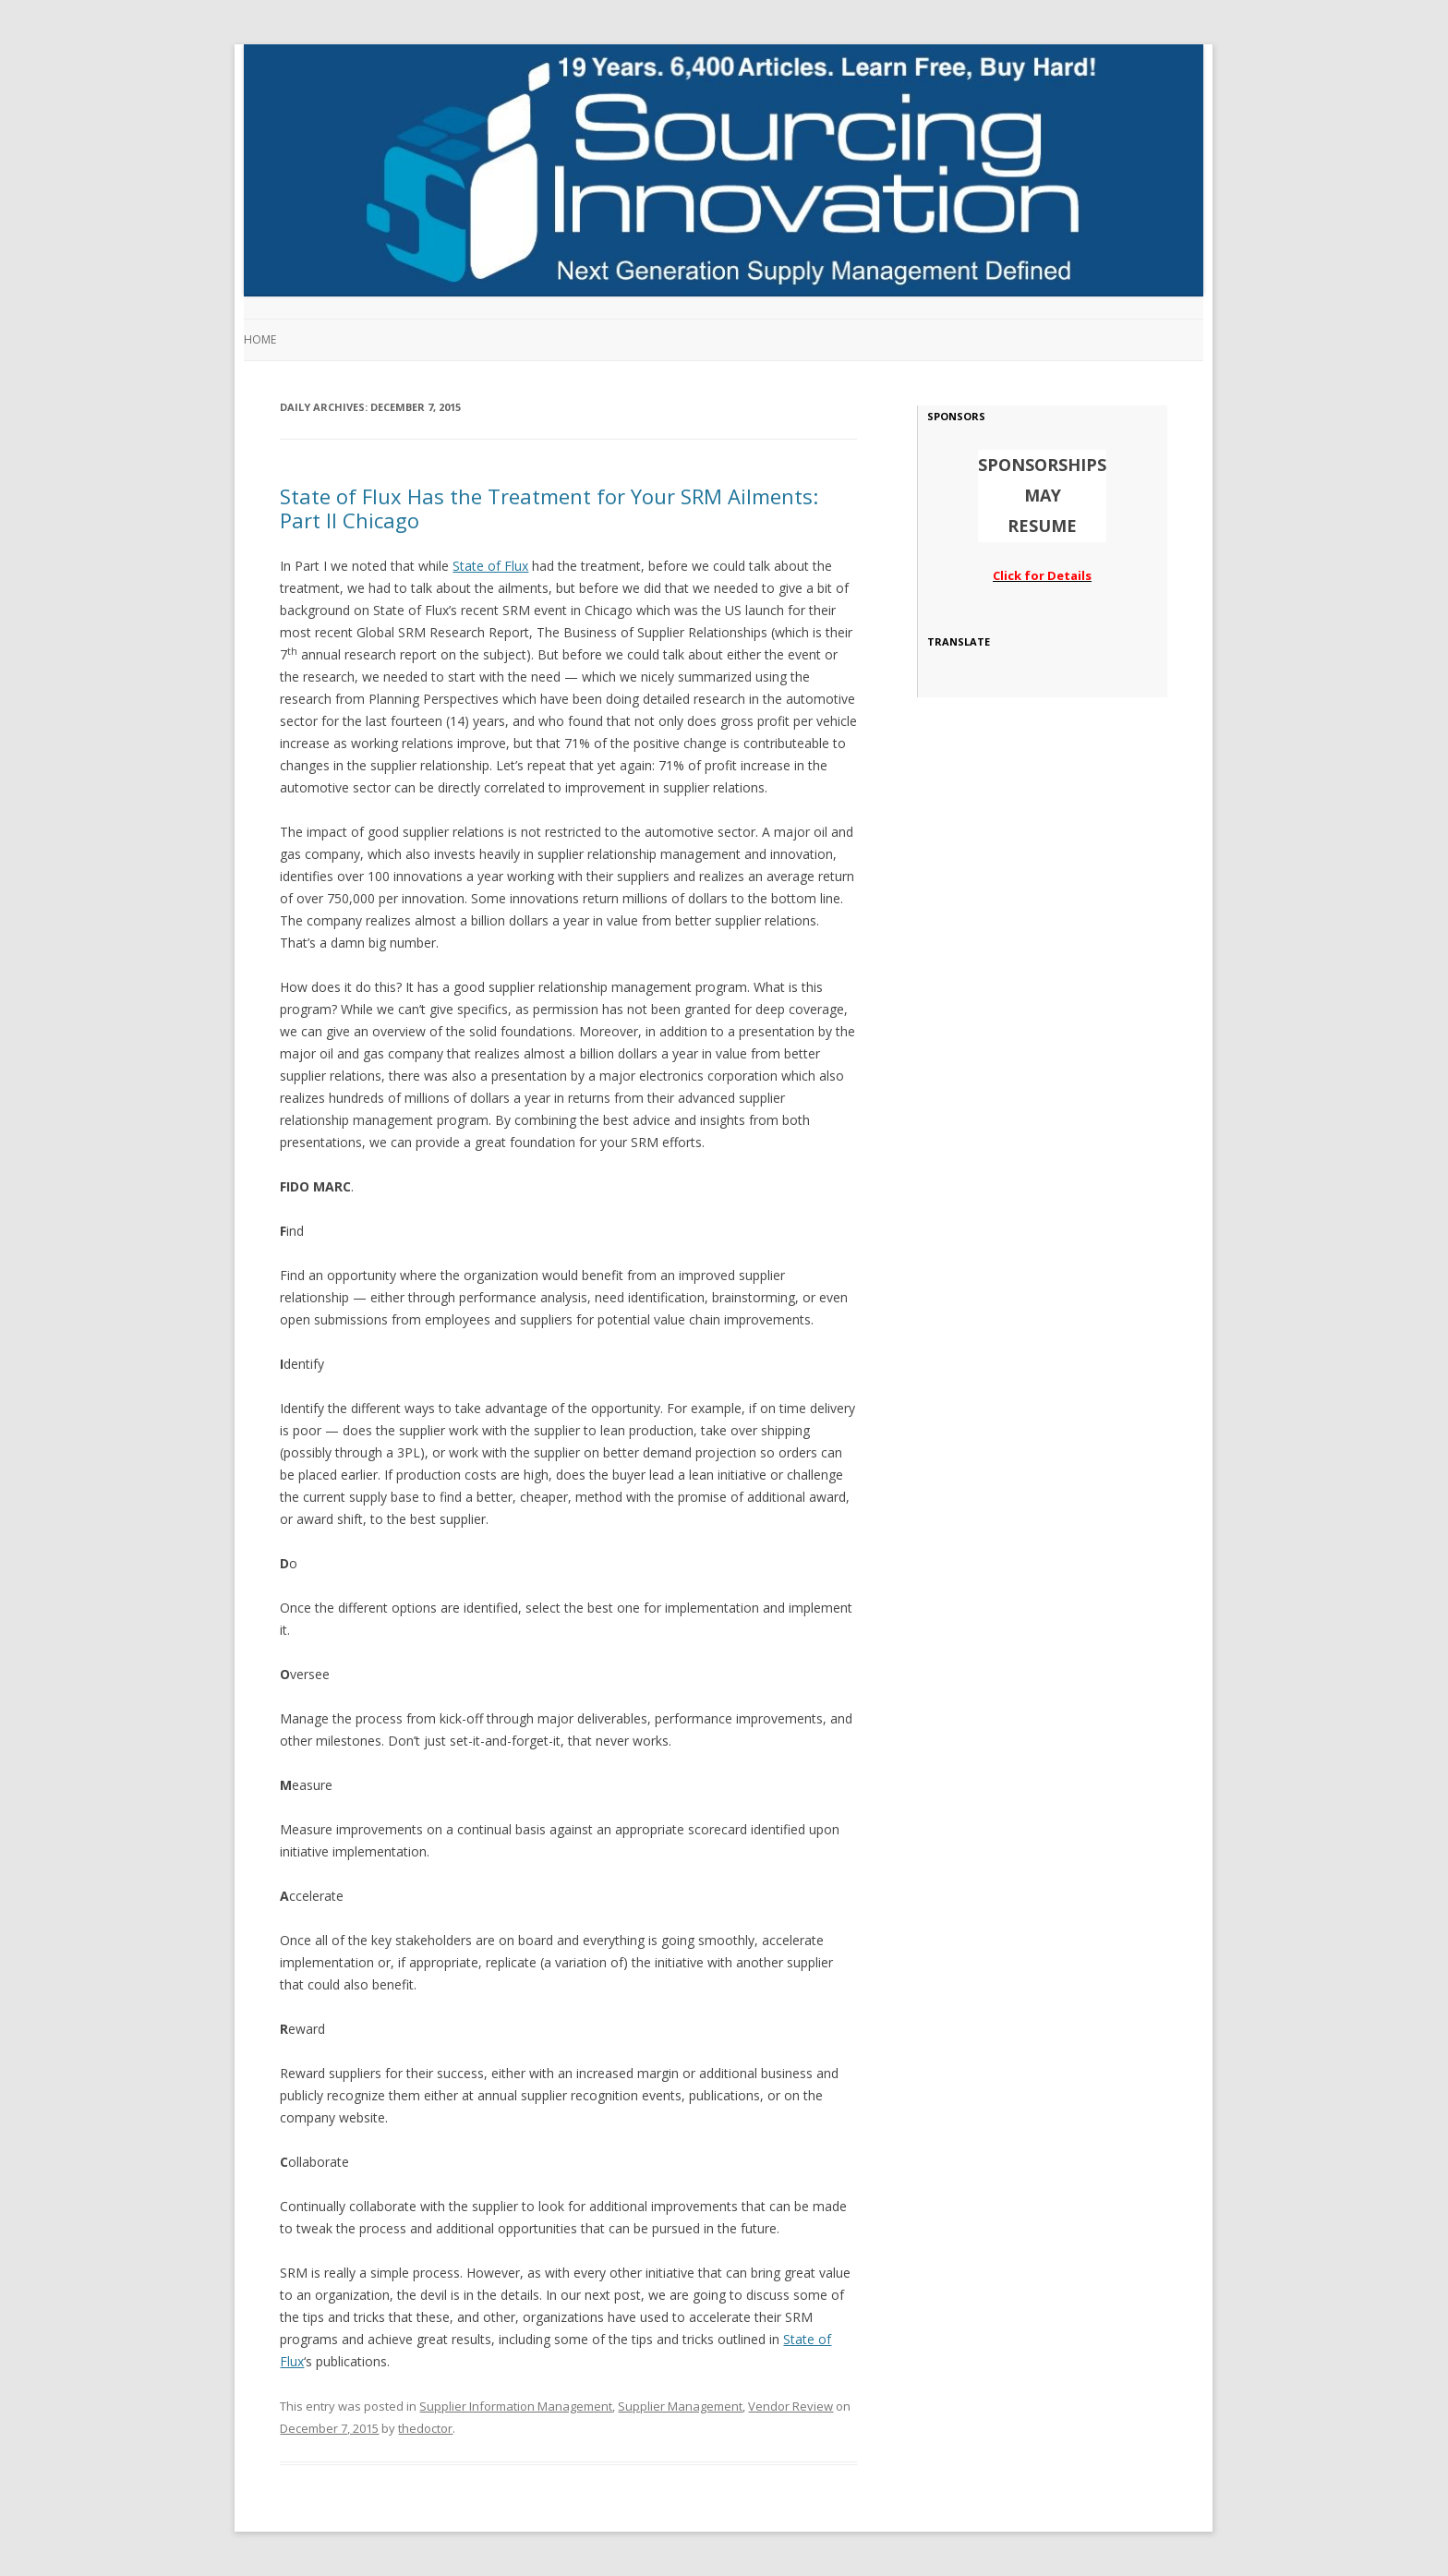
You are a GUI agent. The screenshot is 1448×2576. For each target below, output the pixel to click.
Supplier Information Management (515, 2406)
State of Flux (490, 565)
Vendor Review (790, 2406)
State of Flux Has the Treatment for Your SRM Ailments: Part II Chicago (549, 508)
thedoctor (425, 2428)
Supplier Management (680, 2406)
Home (260, 339)
